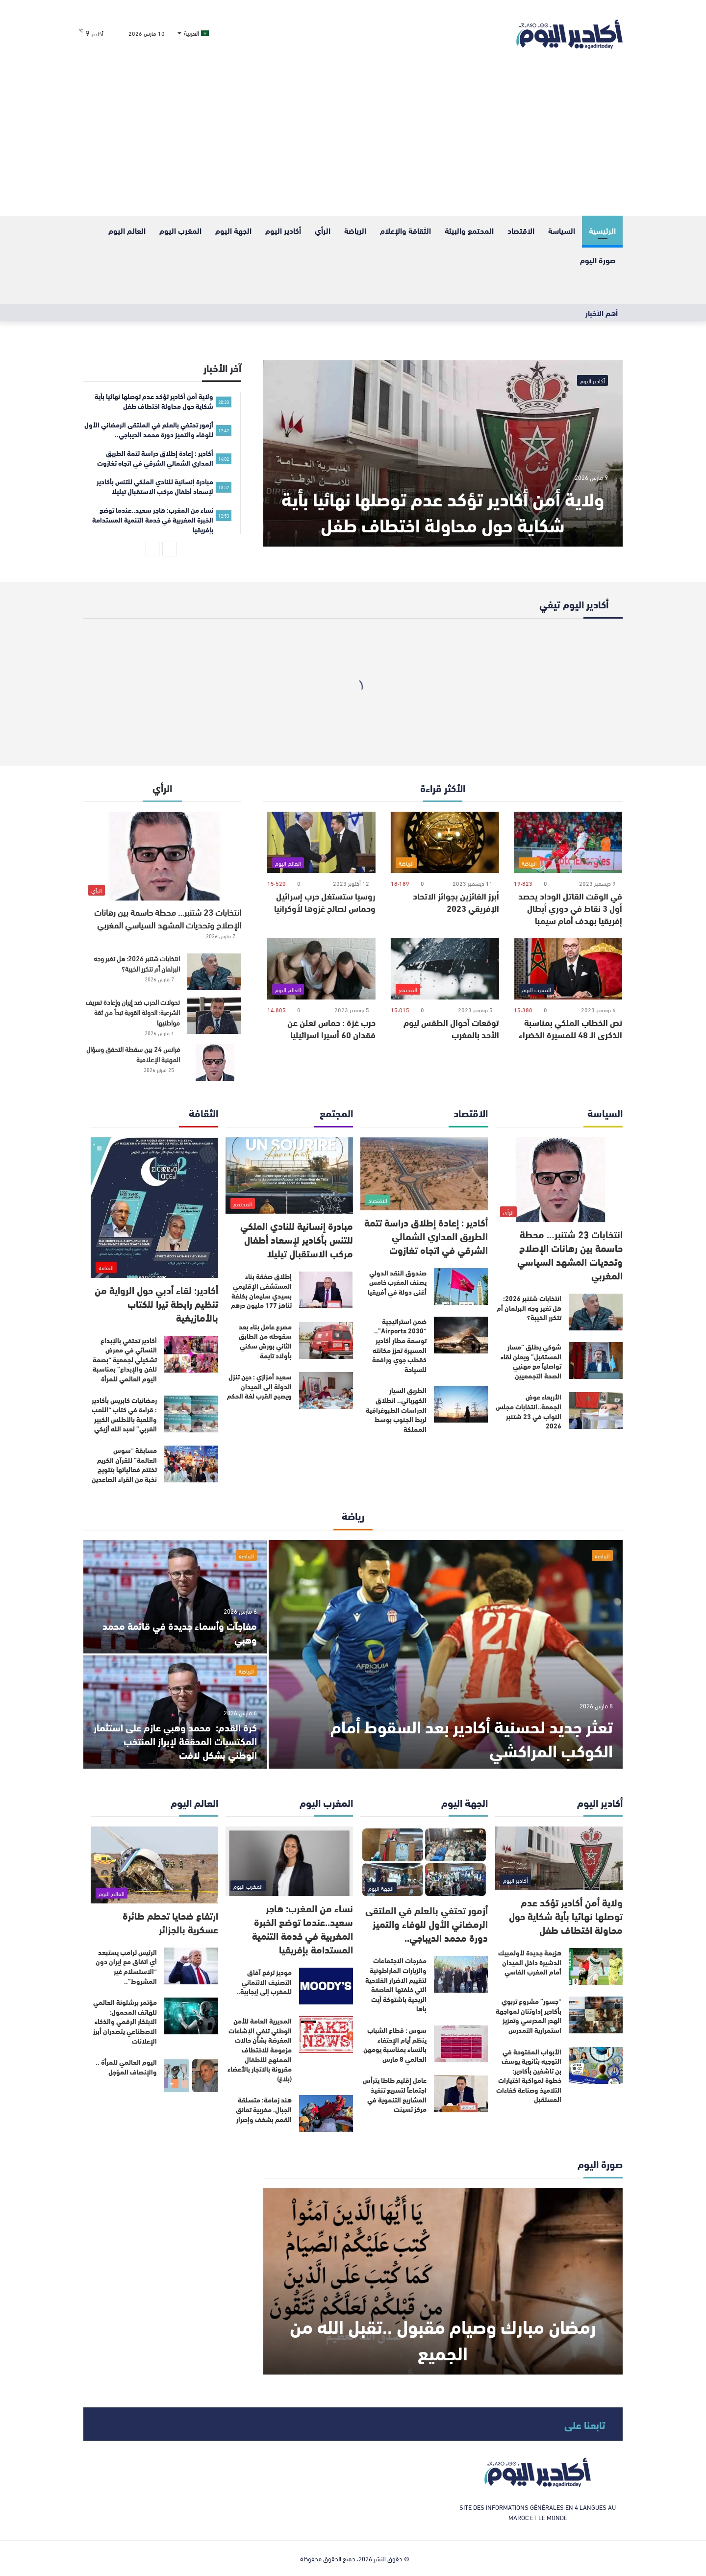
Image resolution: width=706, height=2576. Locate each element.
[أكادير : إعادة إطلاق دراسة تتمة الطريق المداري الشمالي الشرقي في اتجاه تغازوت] (424, 1173)
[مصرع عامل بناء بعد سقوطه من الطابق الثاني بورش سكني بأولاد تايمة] (326, 1340)
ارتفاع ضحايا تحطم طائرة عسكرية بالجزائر (170, 1922)
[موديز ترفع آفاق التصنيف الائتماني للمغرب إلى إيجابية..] (326, 1986)
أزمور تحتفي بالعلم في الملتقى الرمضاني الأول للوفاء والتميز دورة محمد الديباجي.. (426, 1923)
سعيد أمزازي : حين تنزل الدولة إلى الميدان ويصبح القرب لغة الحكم (259, 1386)
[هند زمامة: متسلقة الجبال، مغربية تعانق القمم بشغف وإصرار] (326, 2113)
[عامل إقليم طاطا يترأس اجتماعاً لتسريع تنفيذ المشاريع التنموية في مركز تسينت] (461, 2094)
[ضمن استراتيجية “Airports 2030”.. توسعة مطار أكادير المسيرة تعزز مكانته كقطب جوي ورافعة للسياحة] (461, 1335)
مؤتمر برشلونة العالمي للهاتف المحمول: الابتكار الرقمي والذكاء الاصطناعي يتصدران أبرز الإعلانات (125, 2021)
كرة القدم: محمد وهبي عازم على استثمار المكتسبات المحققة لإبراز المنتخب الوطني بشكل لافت (175, 1740)
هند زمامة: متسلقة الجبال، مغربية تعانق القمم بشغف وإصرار (264, 2109)
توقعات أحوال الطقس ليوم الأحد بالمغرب (451, 1028)
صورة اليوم (598, 259)
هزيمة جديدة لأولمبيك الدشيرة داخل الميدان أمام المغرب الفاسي (529, 1962)
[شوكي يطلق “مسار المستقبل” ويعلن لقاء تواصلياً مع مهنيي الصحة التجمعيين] (596, 1360)
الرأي (322, 230)
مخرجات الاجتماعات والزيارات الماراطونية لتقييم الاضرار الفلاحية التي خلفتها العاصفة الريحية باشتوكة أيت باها (396, 1984)
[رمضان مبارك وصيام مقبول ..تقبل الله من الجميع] (443, 2281)
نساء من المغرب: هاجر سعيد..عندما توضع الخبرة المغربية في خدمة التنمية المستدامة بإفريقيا (302, 1928)
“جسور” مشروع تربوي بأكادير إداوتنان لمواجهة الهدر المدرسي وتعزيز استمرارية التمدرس (528, 2015)
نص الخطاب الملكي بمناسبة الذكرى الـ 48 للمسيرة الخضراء (570, 1028)
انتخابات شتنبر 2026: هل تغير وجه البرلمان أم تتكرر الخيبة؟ (137, 963)
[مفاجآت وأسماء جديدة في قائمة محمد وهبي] (175, 1596)
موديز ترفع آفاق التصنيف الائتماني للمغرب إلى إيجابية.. (264, 1982)
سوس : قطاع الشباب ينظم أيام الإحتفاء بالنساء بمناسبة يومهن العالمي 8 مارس (395, 2044)
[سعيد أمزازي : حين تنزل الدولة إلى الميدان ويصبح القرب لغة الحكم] (326, 1390)
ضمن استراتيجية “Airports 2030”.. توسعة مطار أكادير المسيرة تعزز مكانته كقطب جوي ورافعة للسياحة (399, 1345)
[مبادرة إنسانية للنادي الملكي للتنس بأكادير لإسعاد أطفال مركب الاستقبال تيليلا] (289, 1175)
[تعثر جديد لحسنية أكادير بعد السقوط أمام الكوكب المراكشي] (446, 1654)
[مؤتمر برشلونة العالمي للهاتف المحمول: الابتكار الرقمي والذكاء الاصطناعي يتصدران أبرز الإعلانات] (191, 2016)
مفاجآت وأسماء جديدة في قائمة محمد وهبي (179, 1632)
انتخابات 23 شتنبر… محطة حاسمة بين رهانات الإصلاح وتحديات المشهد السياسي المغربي (167, 917)
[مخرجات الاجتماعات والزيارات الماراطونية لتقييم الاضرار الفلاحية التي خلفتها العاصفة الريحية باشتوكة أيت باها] (461, 1974)
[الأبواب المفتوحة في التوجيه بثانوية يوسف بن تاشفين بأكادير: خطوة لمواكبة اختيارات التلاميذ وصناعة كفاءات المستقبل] (596, 2065)
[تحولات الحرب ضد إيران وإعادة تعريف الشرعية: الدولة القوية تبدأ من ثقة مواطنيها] (214, 1015)
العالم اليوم (127, 230)
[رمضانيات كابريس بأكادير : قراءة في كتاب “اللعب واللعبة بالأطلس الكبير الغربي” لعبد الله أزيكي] (191, 1414)
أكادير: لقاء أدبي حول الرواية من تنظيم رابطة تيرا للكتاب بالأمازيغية (156, 1303)
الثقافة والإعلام (405, 230)
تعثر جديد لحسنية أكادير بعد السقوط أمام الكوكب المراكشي (471, 1737)
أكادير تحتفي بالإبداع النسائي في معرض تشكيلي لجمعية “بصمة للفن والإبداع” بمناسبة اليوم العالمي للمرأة (125, 1359)
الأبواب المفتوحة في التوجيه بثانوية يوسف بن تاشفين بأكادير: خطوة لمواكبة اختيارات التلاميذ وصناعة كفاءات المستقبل (528, 2075)
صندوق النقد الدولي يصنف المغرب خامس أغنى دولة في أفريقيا (397, 1282)
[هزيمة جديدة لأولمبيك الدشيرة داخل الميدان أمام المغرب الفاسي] (596, 1966)
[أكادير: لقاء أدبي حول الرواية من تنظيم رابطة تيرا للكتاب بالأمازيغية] (154, 1207)
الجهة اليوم (233, 230)
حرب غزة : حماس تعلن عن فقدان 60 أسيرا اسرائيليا (331, 1028)
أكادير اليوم (283, 230)
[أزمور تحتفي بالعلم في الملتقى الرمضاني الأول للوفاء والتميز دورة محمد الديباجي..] (424, 1862)
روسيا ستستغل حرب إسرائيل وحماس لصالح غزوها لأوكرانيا (325, 901)
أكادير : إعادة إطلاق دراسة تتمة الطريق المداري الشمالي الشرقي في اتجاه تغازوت (426, 1235)
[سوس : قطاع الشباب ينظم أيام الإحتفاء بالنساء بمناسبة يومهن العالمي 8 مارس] (461, 2044)
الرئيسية (602, 230)
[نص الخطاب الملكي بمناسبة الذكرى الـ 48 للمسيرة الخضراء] (568, 969)
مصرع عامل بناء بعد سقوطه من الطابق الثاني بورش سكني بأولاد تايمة (265, 1341)
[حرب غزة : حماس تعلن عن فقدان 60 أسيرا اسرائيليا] (321, 969)
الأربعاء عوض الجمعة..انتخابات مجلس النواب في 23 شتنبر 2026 (528, 1411)
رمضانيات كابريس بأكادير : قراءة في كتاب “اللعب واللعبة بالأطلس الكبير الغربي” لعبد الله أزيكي (124, 1414)
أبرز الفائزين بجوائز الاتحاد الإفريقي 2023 (456, 901)
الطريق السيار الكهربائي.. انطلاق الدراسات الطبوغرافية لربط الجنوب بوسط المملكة (396, 1409)
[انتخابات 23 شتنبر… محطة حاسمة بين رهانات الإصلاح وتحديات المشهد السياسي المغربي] (162, 856)
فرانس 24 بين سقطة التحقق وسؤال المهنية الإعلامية (133, 1054)
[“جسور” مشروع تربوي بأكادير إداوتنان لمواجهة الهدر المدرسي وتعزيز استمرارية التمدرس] (596, 2015)
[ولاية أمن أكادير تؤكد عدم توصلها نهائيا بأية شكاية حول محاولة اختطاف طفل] (443, 453)
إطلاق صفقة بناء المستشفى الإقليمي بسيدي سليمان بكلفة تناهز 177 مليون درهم (261, 1290)
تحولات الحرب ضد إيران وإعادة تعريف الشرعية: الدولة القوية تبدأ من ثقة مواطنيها (133, 1012)
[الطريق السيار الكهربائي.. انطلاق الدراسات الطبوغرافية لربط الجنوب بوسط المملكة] (461, 1404)
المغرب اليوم (180, 230)
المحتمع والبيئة (469, 230)
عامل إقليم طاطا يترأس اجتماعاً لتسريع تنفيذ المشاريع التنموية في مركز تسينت (395, 2094)
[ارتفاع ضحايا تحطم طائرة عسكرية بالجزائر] (154, 1864)
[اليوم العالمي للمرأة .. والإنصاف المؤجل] (191, 2075)
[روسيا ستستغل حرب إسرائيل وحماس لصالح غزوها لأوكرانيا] (321, 842)
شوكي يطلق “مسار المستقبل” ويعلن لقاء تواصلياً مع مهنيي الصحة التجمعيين (531, 1361)
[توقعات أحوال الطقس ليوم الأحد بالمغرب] (445, 969)
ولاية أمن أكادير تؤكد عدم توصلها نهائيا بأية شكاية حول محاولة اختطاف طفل (442, 510)
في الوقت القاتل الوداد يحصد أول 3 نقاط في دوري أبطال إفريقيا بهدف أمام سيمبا (570, 907)
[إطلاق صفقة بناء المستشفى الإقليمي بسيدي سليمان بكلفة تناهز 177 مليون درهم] (326, 1290)
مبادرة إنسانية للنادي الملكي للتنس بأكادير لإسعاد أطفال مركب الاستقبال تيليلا (296, 1239)
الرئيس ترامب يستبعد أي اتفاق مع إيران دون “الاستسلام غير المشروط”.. (126, 1966)
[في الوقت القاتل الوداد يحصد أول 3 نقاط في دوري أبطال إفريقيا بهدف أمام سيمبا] (568, 842)
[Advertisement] (353, 142)
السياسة (561, 230)
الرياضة (355, 230)
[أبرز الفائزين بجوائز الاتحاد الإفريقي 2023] (445, 842)
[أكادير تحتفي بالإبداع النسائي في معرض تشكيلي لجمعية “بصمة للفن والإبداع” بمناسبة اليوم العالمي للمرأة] (191, 1354)
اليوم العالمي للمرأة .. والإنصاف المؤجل (126, 2066)
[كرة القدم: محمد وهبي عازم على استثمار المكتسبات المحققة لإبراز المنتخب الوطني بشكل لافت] (175, 1712)
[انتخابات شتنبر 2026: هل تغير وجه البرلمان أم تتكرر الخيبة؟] (214, 971)
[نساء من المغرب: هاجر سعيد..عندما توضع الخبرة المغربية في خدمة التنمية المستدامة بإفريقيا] (289, 1861)
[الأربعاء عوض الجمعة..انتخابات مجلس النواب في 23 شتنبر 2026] (596, 1410)
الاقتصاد (520, 230)
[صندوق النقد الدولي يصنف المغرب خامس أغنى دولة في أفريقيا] (461, 1286)
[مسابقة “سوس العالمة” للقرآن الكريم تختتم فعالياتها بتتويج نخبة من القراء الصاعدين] (191, 1464)
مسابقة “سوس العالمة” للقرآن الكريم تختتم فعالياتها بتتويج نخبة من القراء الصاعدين (124, 1464)
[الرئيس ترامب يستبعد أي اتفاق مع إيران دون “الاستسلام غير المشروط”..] (191, 1966)
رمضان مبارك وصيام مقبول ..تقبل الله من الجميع (443, 2338)
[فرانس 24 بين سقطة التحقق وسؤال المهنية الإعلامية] (214, 1062)
